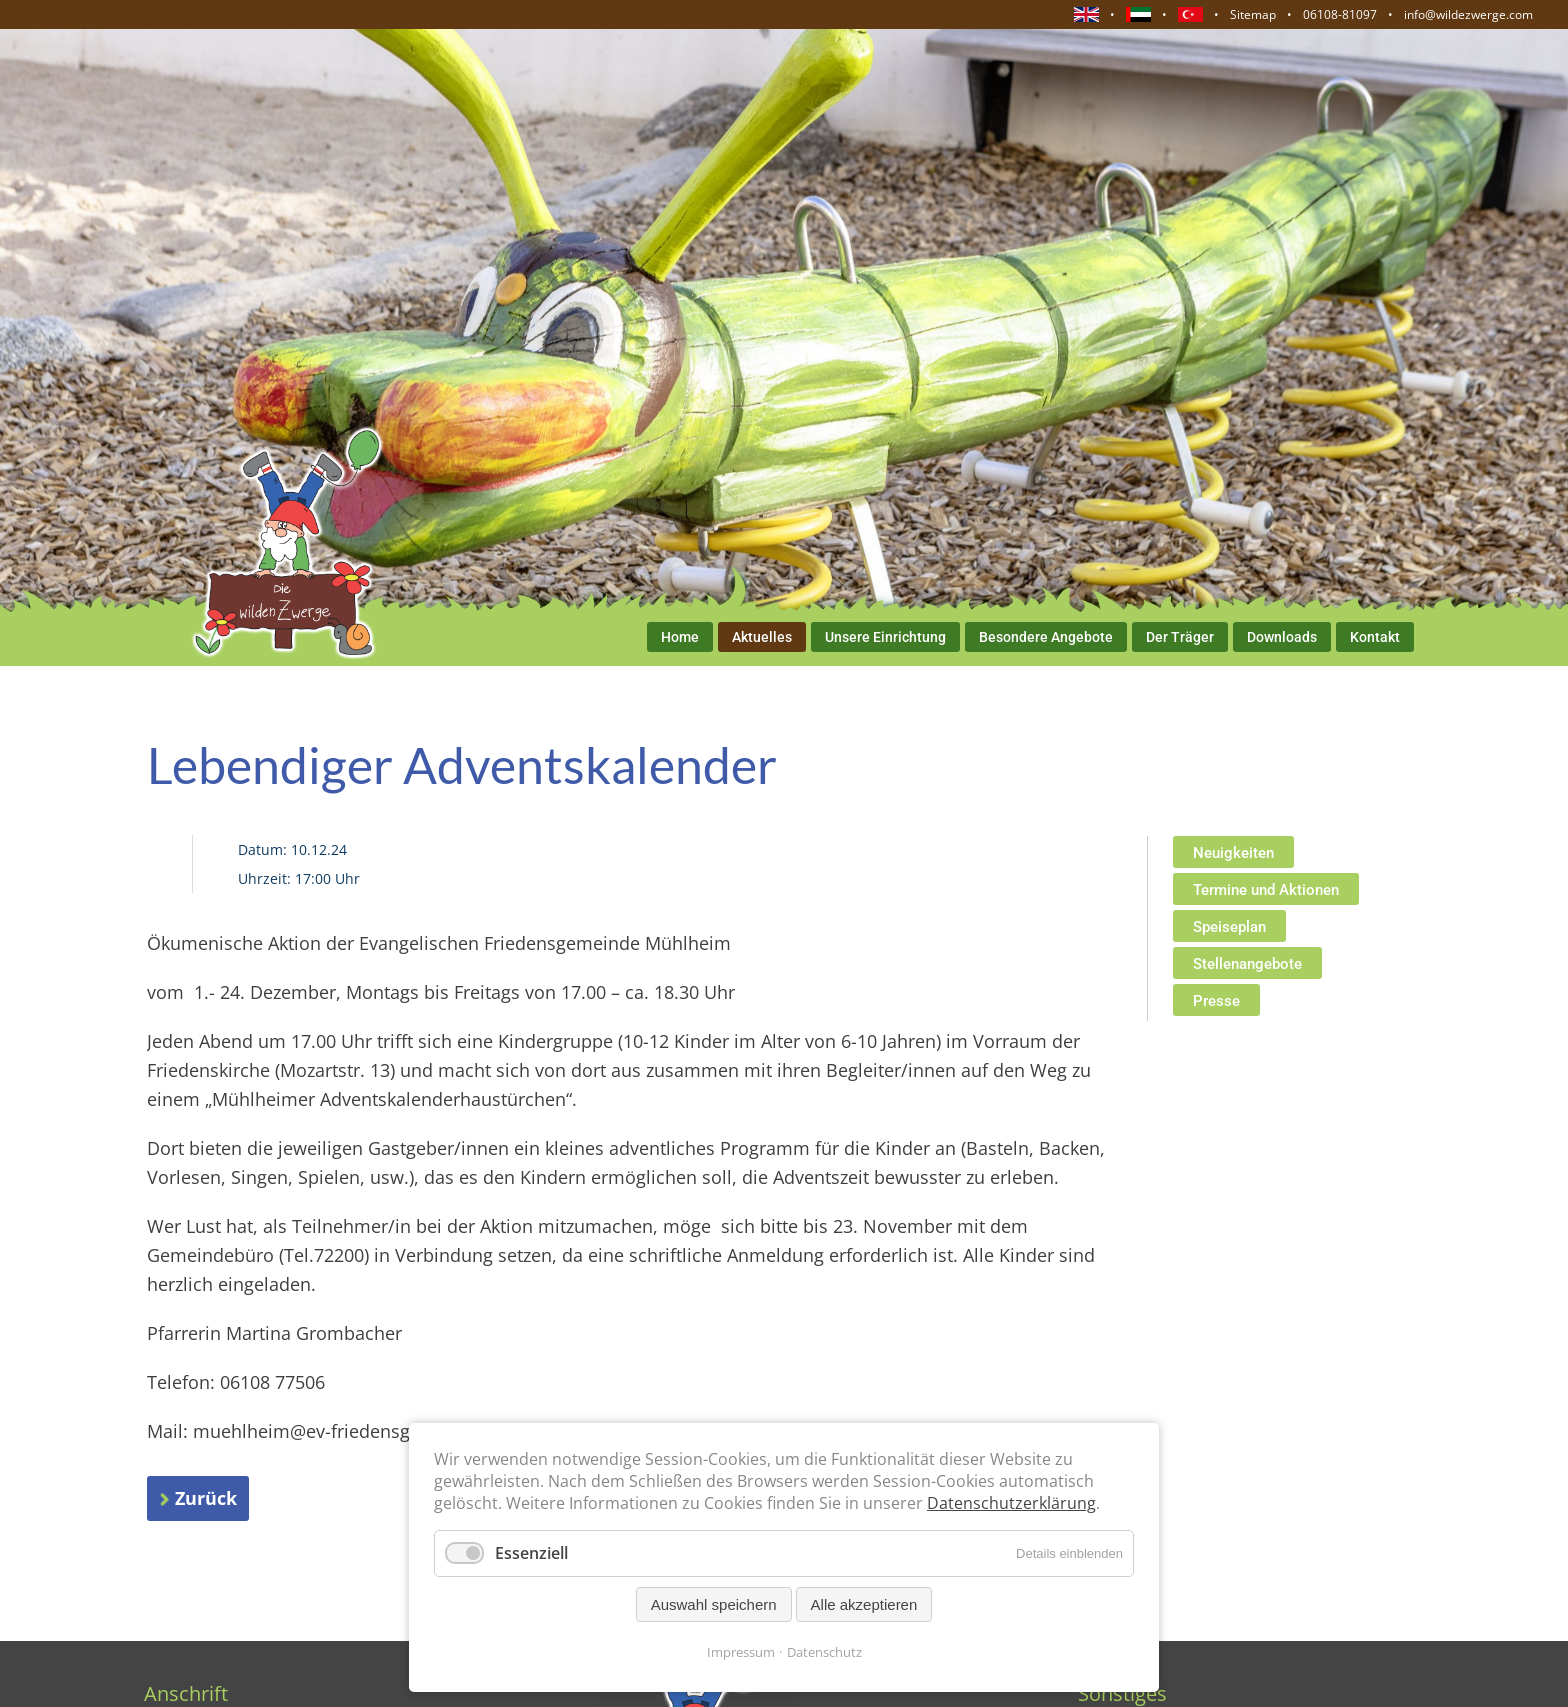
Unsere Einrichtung (885, 637)
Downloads (1282, 637)
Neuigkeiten (1233, 853)
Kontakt (1375, 637)
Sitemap (1253, 14)
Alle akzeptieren (864, 1604)
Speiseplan (1229, 927)
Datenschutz (824, 1652)
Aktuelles (762, 637)
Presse (1216, 1001)
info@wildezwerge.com (1468, 14)
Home (680, 637)
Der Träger (1180, 637)
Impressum (741, 1652)
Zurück (206, 1498)
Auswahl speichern (714, 1604)
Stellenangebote (1247, 964)
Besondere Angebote (1046, 637)
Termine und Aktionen (1266, 890)
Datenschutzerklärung (1011, 1503)
